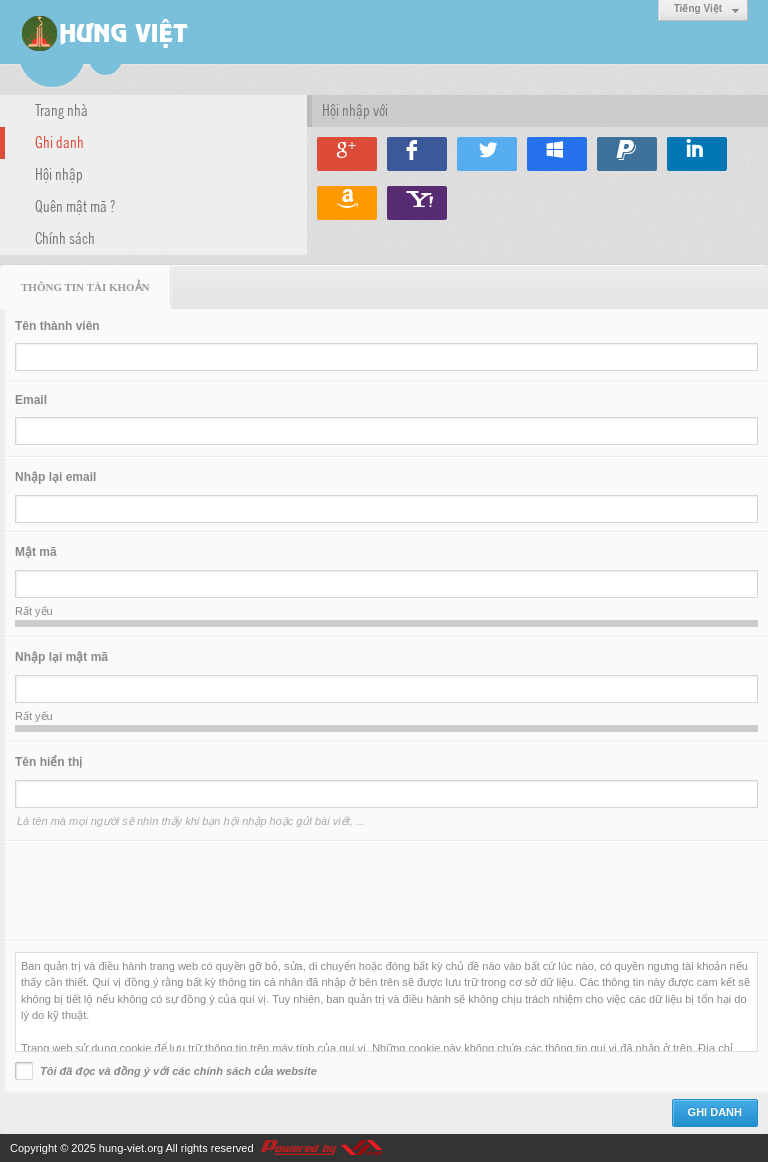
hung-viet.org (131, 1148)
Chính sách (65, 237)
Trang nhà (61, 109)
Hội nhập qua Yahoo (417, 203)
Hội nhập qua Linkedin (697, 154)
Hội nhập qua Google (347, 154)
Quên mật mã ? (75, 205)
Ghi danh (59, 141)
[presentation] (167, 891)
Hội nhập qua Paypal (627, 154)
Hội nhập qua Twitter (487, 154)
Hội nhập (59, 173)
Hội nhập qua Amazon (347, 203)
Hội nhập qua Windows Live (557, 154)
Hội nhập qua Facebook (417, 154)
